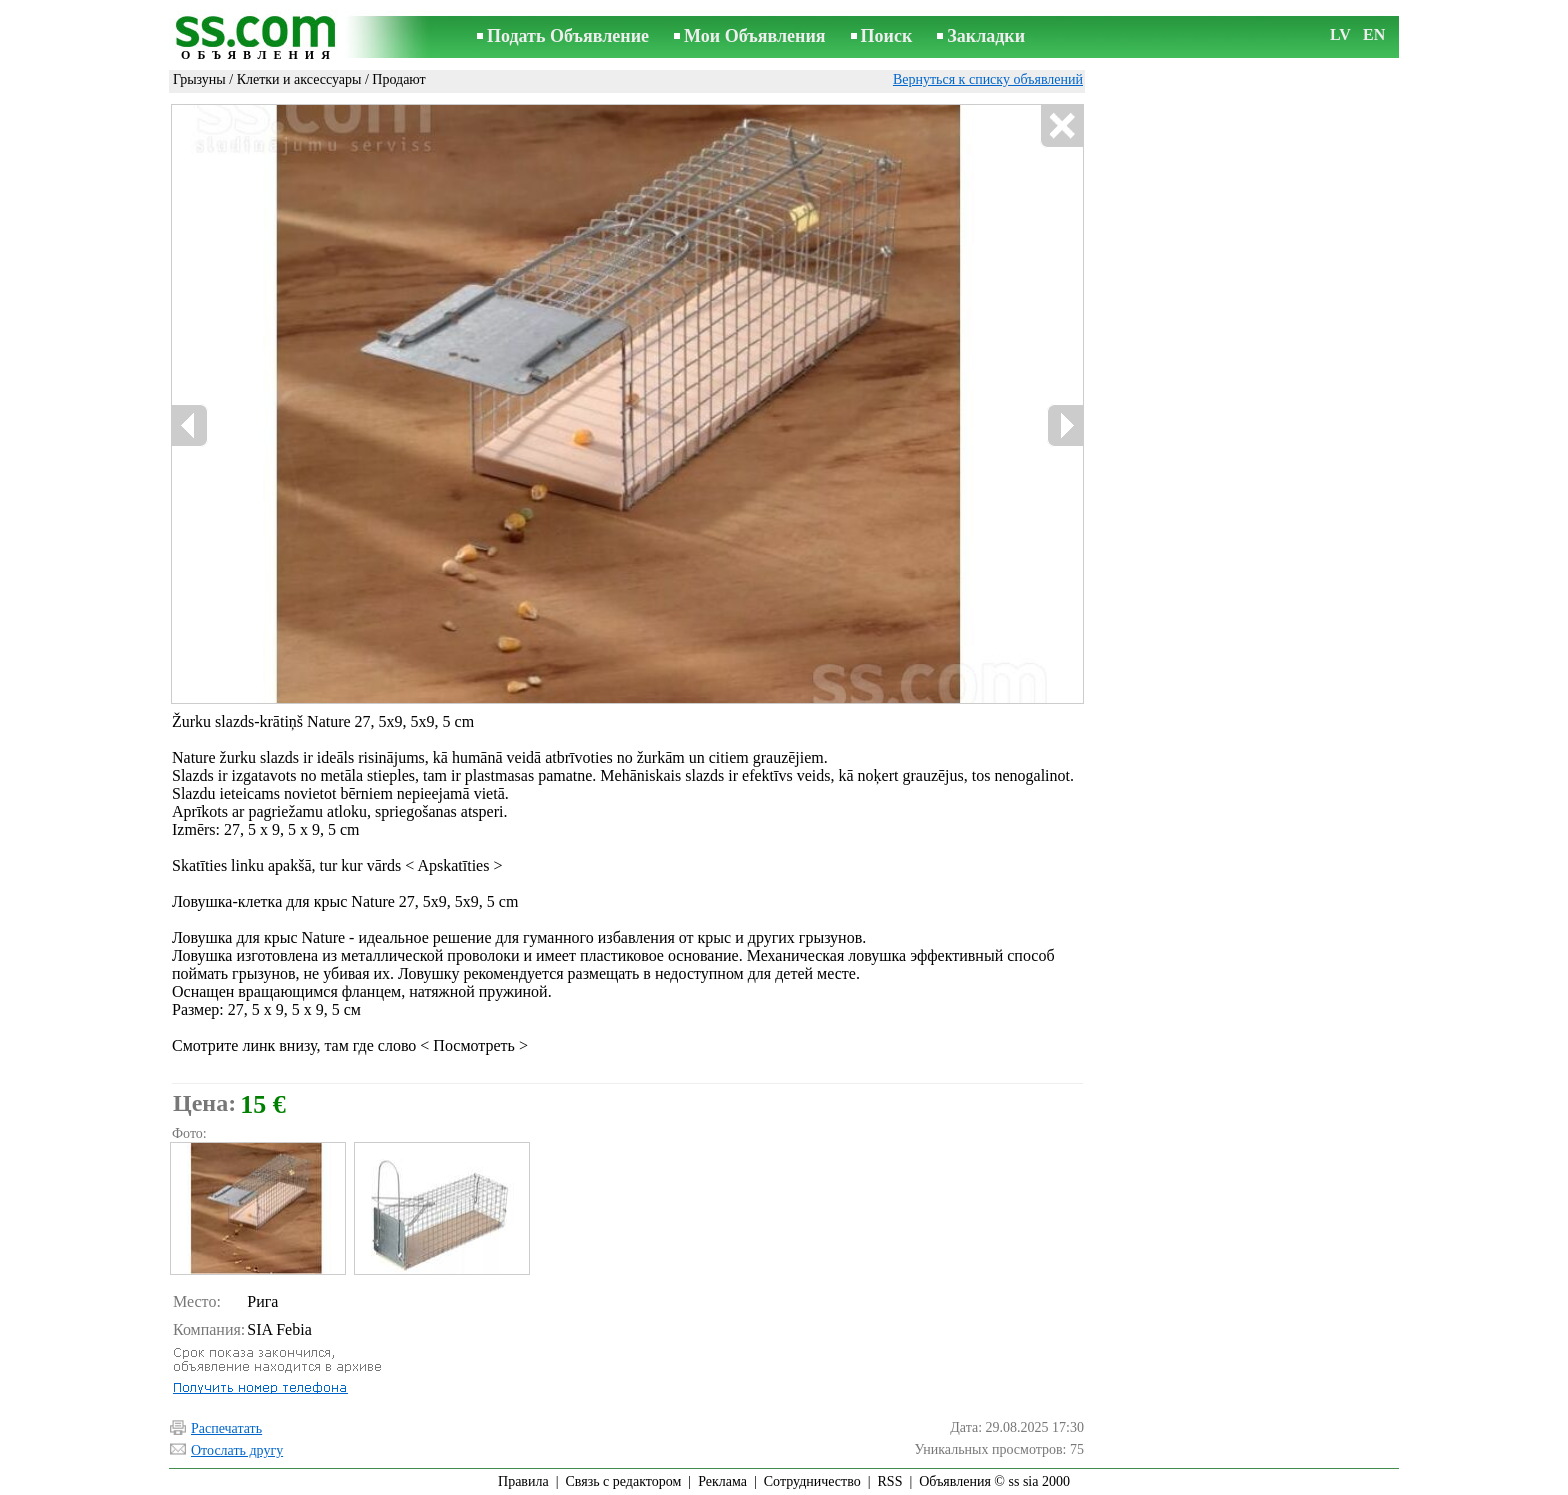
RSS (890, 1481)
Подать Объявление (568, 36)
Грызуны (199, 79)
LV (1340, 34)
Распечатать (226, 1428)
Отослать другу (237, 1450)
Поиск (887, 36)
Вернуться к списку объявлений (988, 79)
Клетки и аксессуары (299, 79)
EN (1374, 34)
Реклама (722, 1481)
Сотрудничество (812, 1481)
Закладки (986, 36)
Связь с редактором (624, 1481)
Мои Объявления (754, 36)
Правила (523, 1481)
